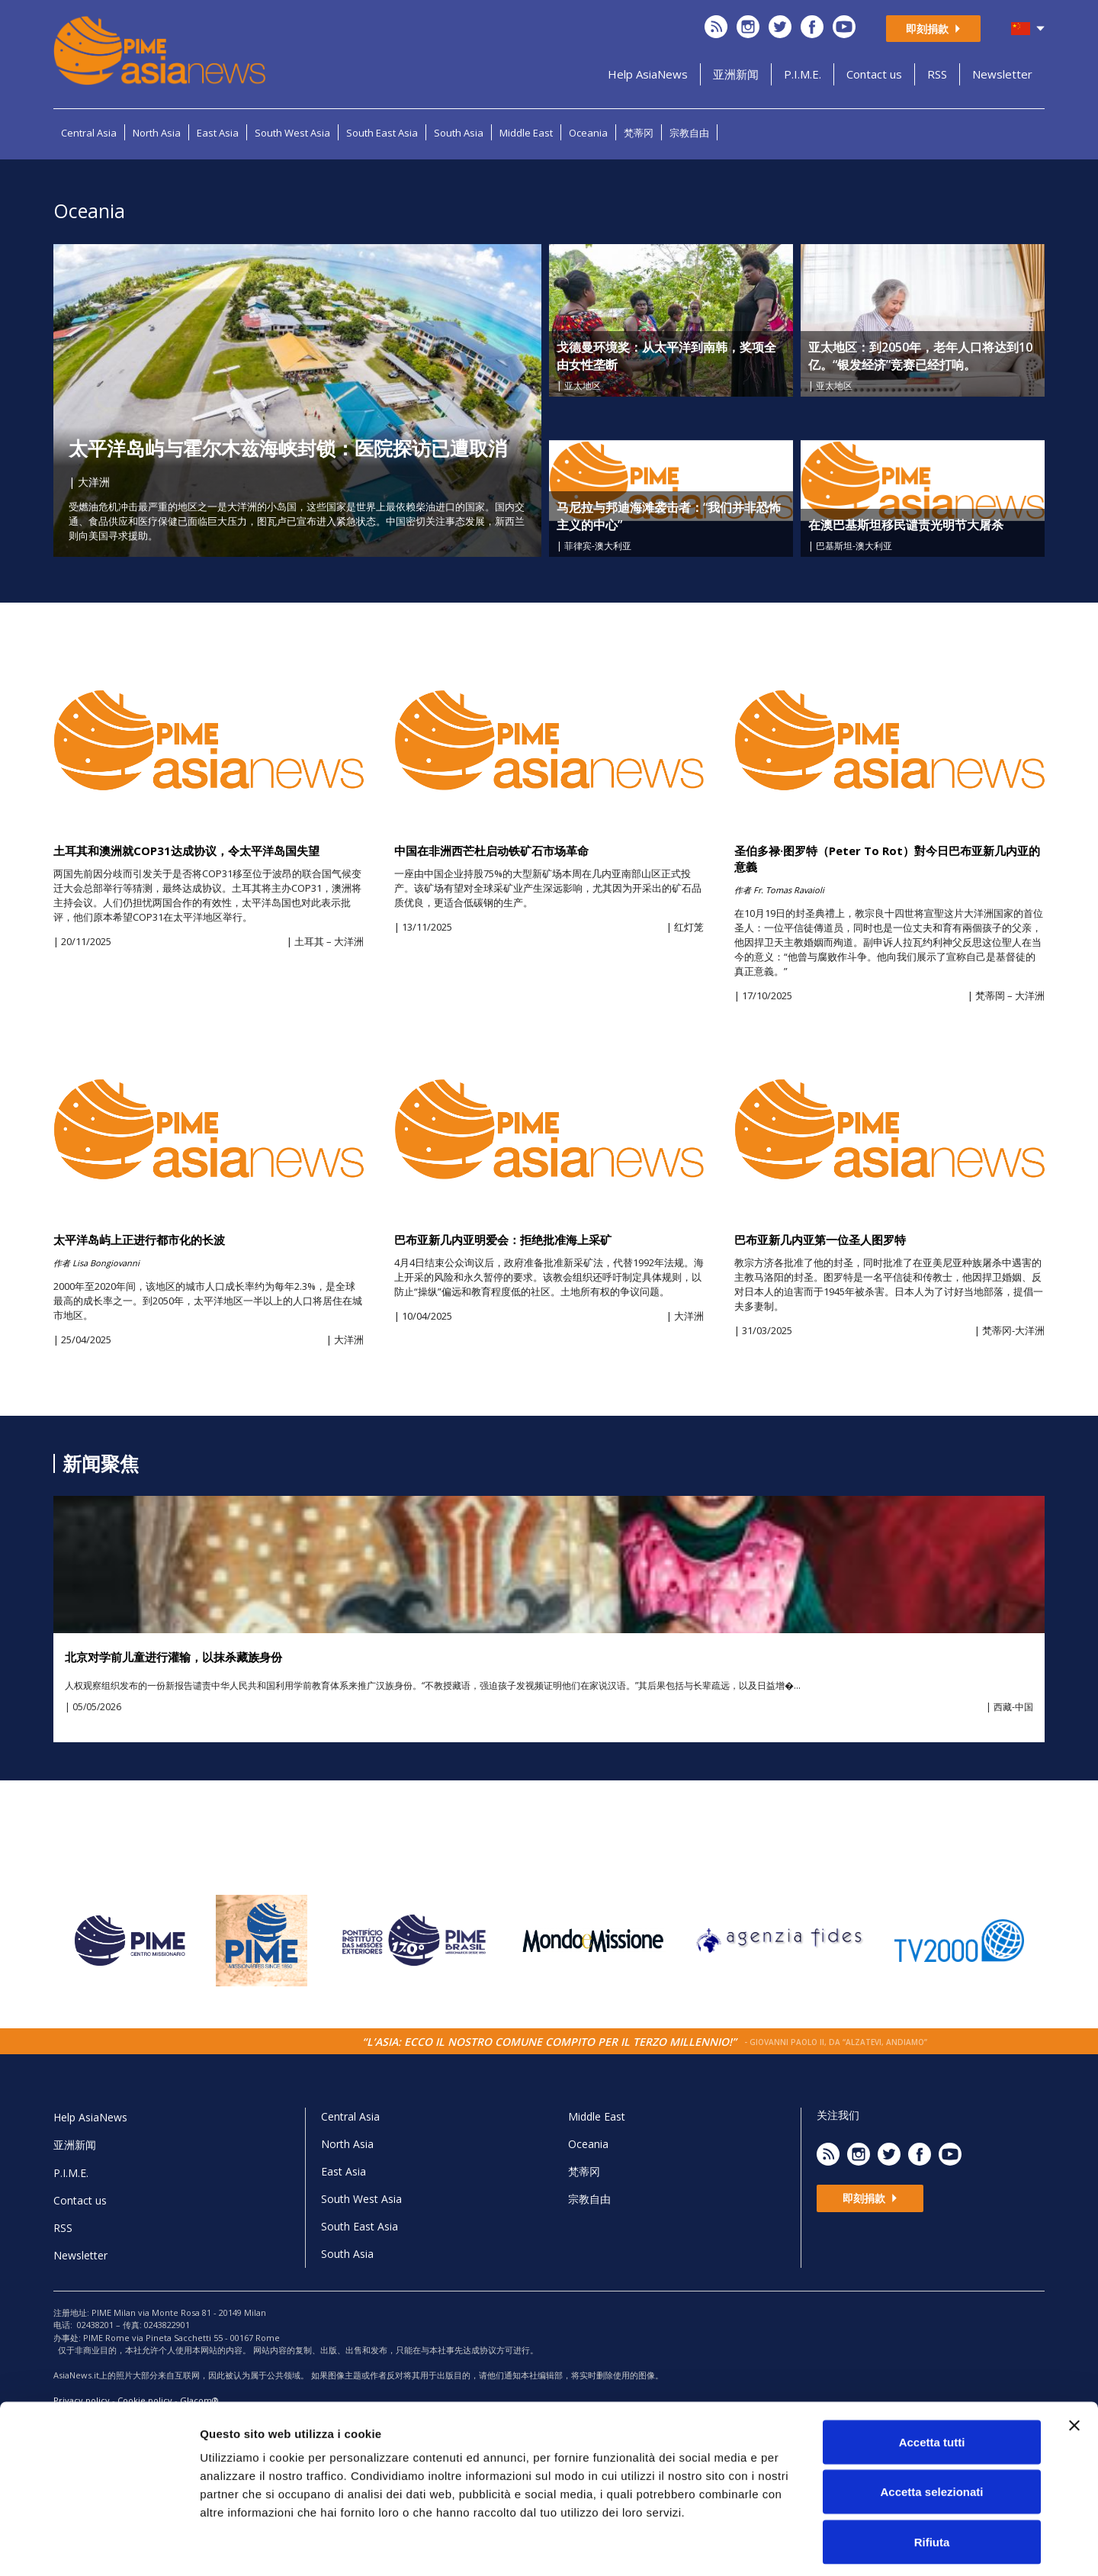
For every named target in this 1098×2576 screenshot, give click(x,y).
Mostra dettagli (802, 2545)
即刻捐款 (933, 28)
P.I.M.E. (802, 74)
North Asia (157, 133)
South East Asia (382, 133)
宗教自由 (689, 133)
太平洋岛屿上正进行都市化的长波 (139, 1239)
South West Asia (292, 133)
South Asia (458, 133)
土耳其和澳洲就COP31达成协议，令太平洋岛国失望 (186, 850)
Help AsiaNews (648, 74)
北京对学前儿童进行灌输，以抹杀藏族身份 (173, 1656)
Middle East (526, 133)
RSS (937, 74)
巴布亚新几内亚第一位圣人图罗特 (820, 1239)
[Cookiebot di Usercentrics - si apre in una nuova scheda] (98, 2546)
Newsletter (1002, 74)
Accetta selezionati (931, 2426)
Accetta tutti (932, 2375)
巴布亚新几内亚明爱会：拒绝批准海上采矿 (503, 1239)
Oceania (588, 133)
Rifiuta (932, 2475)
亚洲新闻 (736, 74)
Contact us (874, 74)
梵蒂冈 (638, 133)
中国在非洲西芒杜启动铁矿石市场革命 (491, 850)
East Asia (218, 133)
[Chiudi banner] (1074, 2359)
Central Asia (89, 133)
